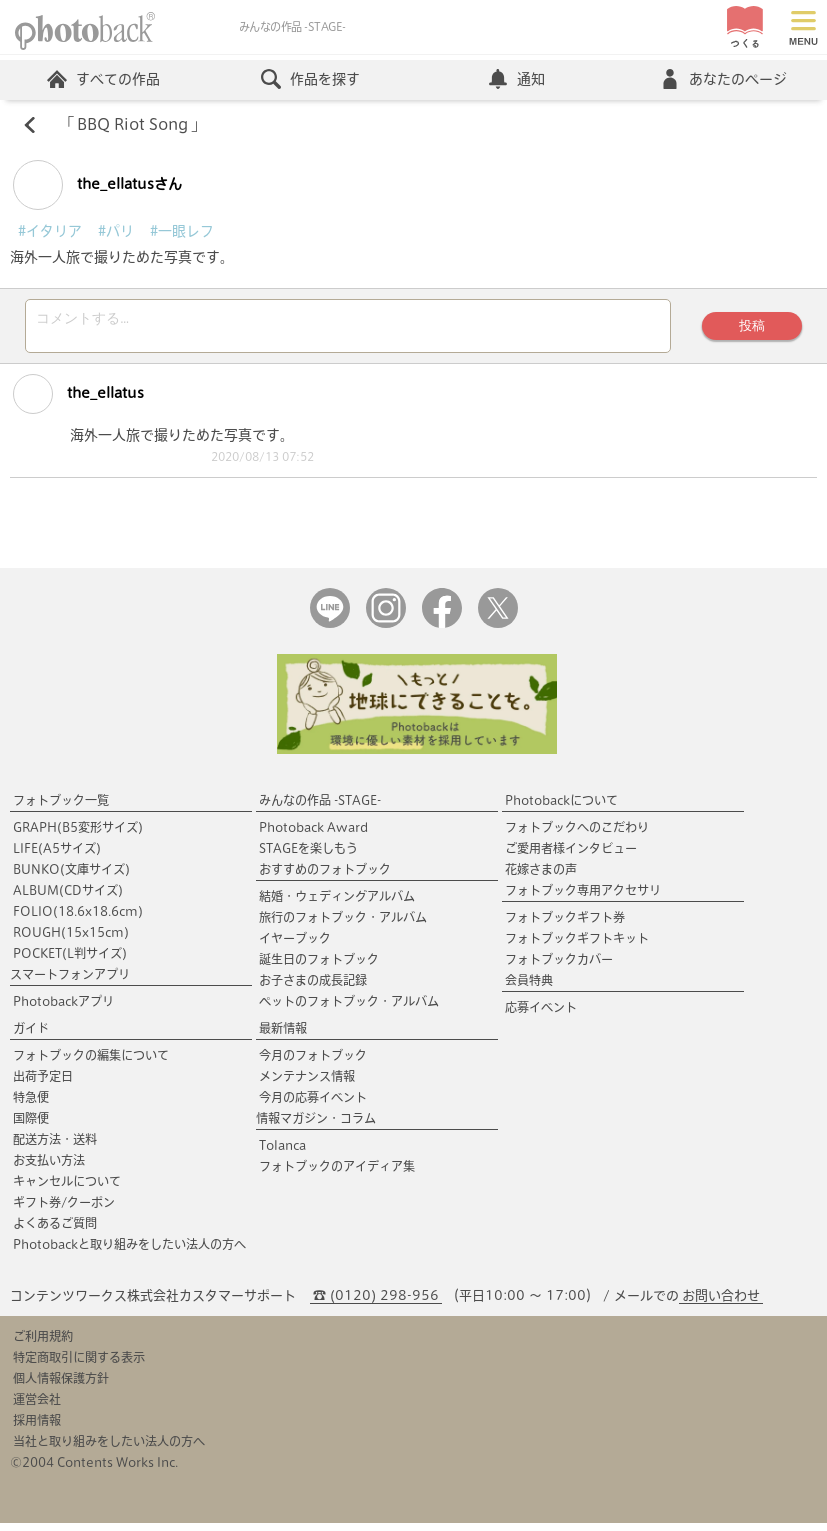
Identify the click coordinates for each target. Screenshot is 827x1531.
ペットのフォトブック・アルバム (349, 1009)
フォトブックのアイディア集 (337, 1174)
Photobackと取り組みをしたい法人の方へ (129, 1252)
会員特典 (529, 988)
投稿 (750, 329)
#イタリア (50, 232)
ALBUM (68, 898)
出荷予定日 (43, 1084)
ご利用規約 (43, 1344)
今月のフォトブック (313, 1063)
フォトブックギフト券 (565, 925)
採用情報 (37, 1428)
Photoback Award (313, 835)
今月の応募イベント (313, 1105)
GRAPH (78, 835)
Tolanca (282, 1153)
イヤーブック (295, 946)
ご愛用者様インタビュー (571, 856)
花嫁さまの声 (541, 877)
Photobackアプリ (63, 1009)
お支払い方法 (49, 1168)
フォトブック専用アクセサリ (583, 898)
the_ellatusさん (97, 186)
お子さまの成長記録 (313, 988)
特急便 (31, 1105)
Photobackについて (561, 808)
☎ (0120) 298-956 (376, 1303)
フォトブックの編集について (91, 1063)
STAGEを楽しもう (308, 856)
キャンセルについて (67, 1189)
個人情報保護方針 (61, 1386)
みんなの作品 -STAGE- (320, 808)
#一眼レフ (182, 232)
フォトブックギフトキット (577, 946)
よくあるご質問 (55, 1231)
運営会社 (37, 1407)
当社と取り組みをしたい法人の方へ (109, 1449)
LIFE (57, 856)
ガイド (31, 1036)
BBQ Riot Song (135, 126)
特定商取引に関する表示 (79, 1365)
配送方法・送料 (55, 1147)
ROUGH (71, 940)
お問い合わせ (721, 1303)
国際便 (31, 1126)
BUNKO (71, 877)
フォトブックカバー (559, 967)
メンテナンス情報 (307, 1084)
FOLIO (78, 919)
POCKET (70, 961)
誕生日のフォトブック (319, 967)
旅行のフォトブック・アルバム (343, 925)
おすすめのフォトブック (325, 877)
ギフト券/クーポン (64, 1210)
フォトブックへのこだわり (577, 835)
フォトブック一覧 (61, 808)
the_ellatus (78, 401)
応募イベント (541, 1015)
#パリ (116, 232)
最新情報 (283, 1036)
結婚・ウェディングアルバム (337, 904)
